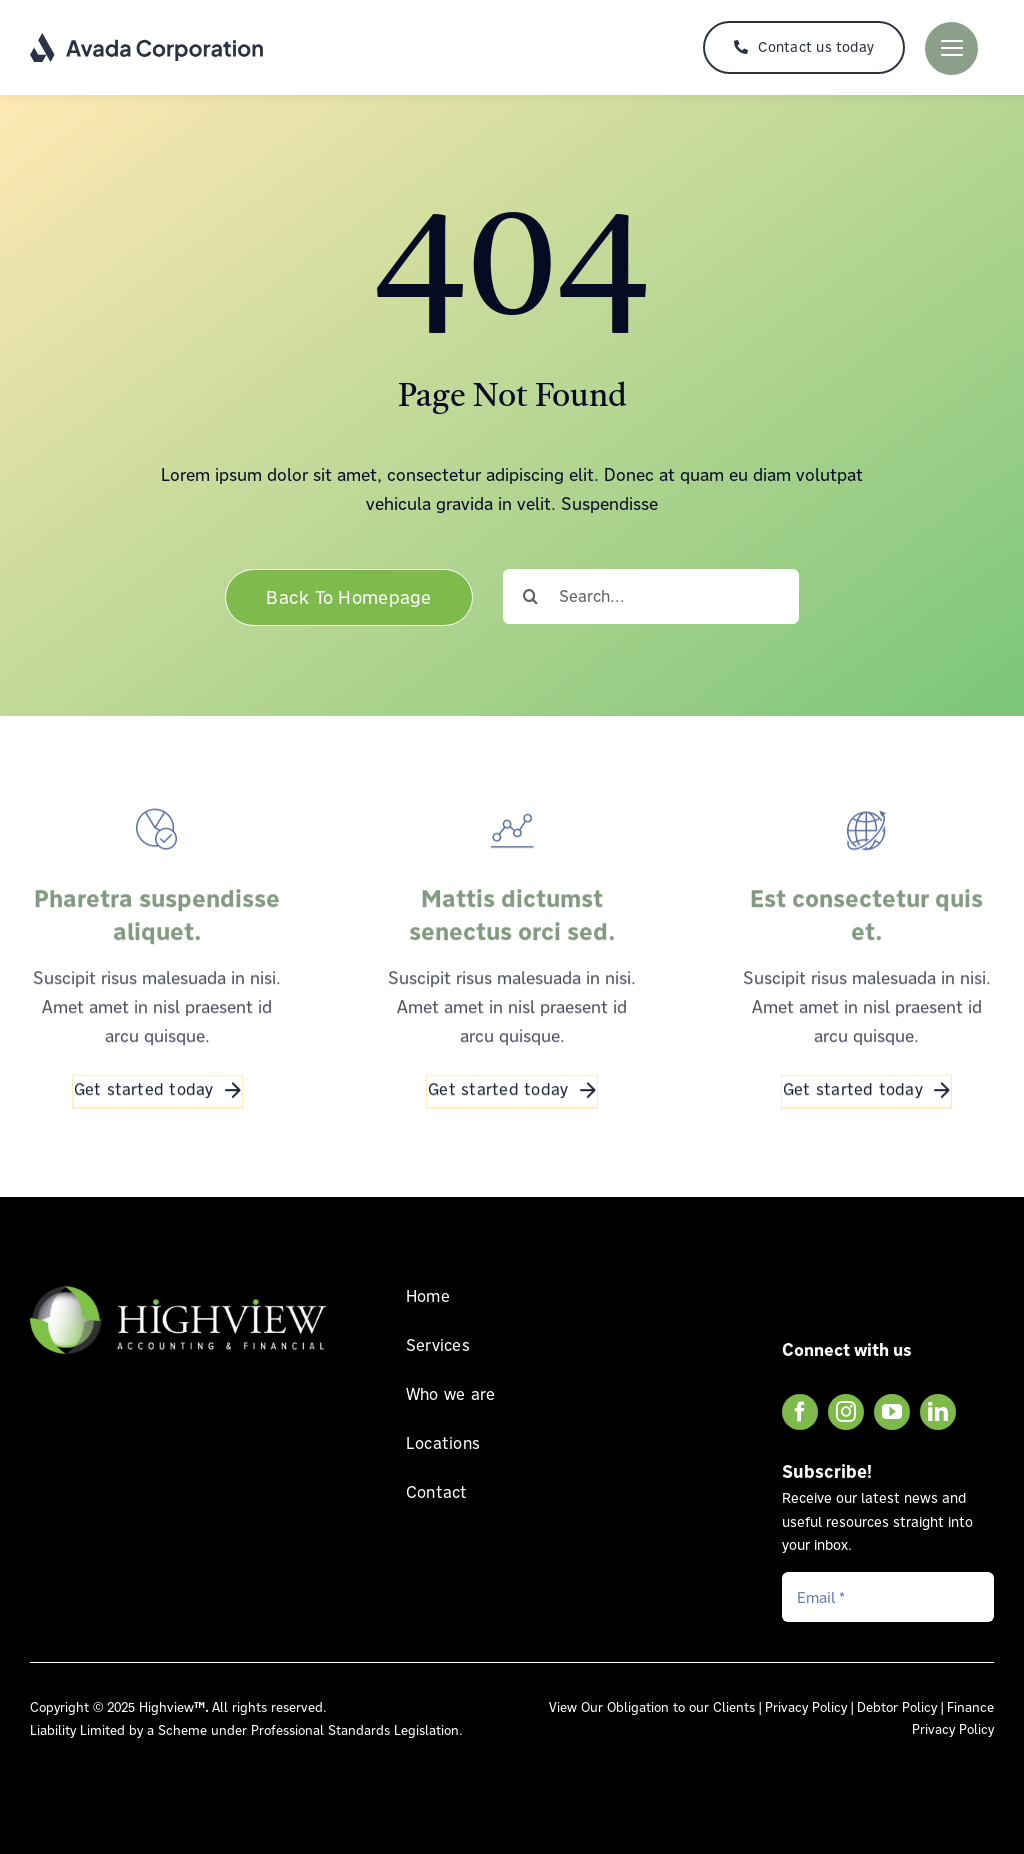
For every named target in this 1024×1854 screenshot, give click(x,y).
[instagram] (846, 1412)
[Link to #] (951, 48)
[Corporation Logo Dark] (147, 40)
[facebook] (800, 1412)
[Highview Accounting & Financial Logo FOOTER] (178, 1285)
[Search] (530, 596)
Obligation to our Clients (681, 1707)
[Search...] (651, 596)
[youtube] (892, 1412)
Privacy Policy (806, 1707)
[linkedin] (938, 1412)
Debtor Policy (897, 1707)
